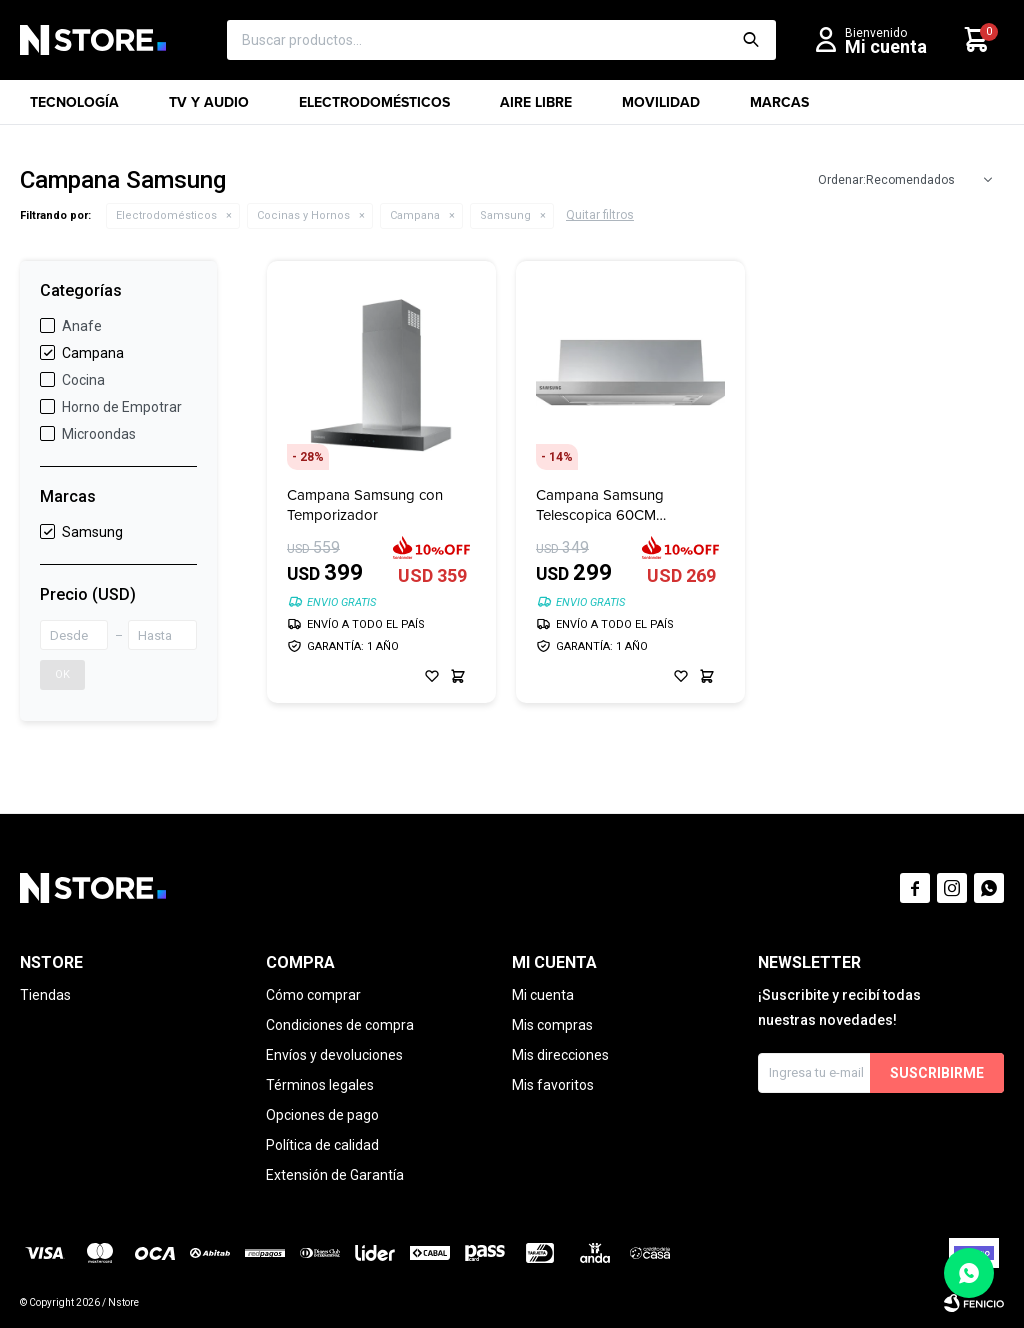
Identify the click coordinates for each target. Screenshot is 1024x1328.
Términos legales (320, 1085)
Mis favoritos (553, 1085)
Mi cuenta (543, 995)
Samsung (505, 215)
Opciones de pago (322, 1115)
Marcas (779, 108)
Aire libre (536, 108)
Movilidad (661, 108)
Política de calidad (322, 1145)
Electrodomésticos (374, 108)
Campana (415, 215)
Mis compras (552, 1025)
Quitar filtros (600, 215)
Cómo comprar (313, 995)
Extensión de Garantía (335, 1175)
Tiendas (45, 995)
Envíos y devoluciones (334, 1055)
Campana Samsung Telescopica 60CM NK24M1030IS (600, 505)
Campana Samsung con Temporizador (365, 505)
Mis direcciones (560, 1055)
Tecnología (74, 108)
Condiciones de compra (340, 1025)
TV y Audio (209, 108)
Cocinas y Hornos (303, 215)
